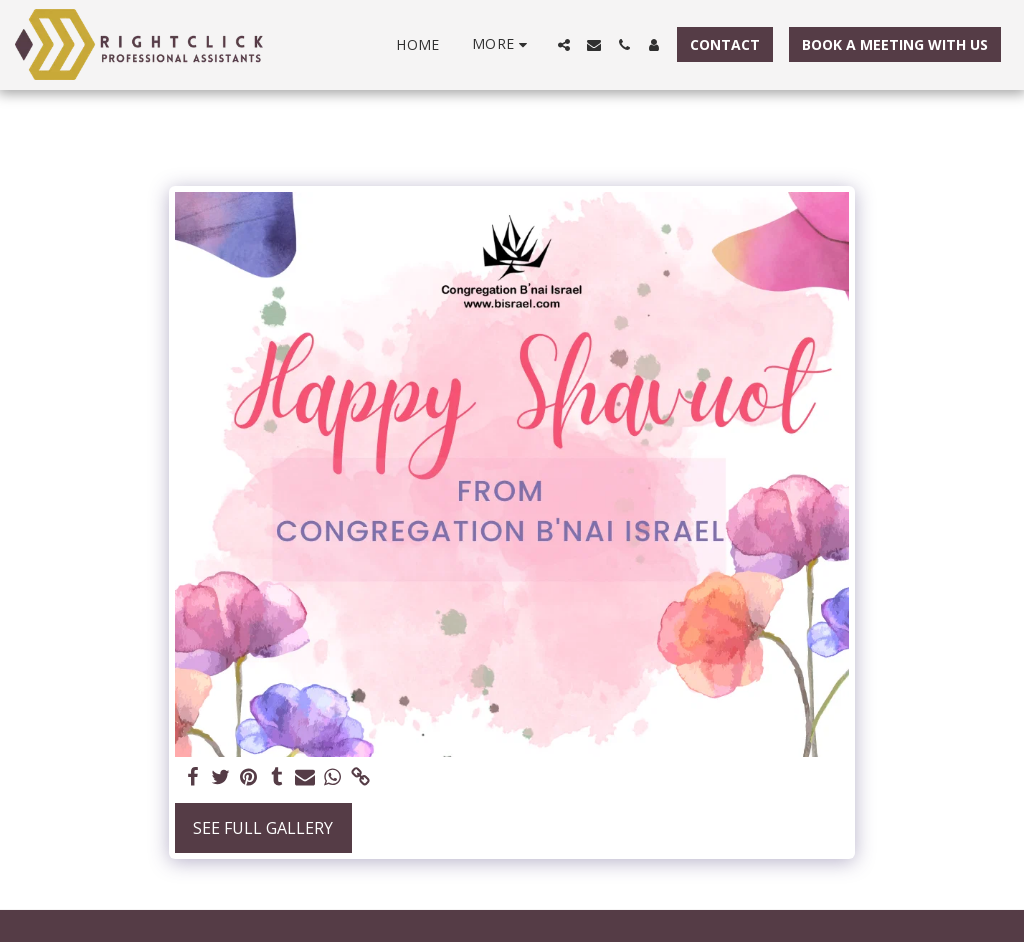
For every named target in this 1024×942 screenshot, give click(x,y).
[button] (564, 45)
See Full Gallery (263, 828)
